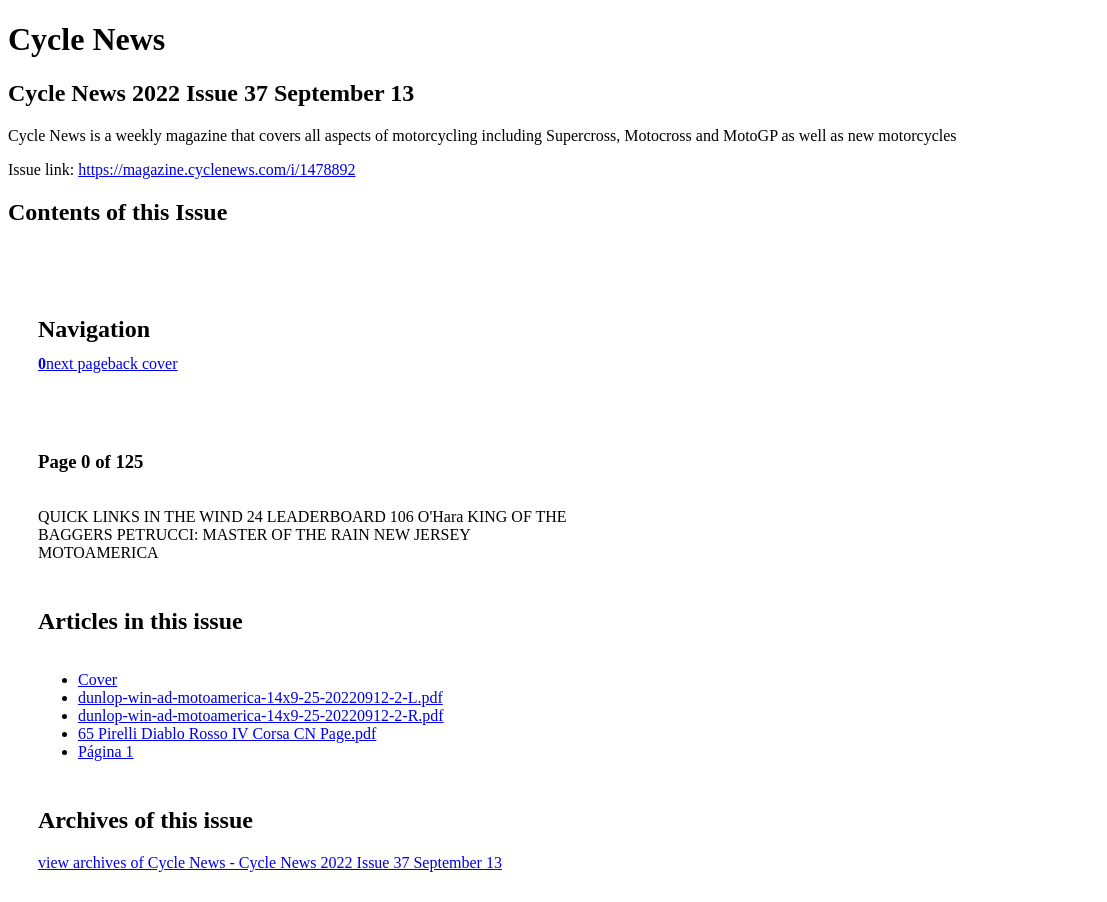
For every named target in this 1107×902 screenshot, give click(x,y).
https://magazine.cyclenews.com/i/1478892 (216, 169)
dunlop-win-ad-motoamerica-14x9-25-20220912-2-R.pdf (261, 715)
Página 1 (106, 751)
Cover (97, 679)
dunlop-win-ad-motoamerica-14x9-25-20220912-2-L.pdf (260, 697)
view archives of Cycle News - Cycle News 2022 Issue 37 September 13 (270, 862)
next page (77, 363)
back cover (143, 363)
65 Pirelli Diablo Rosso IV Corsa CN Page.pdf (227, 733)
